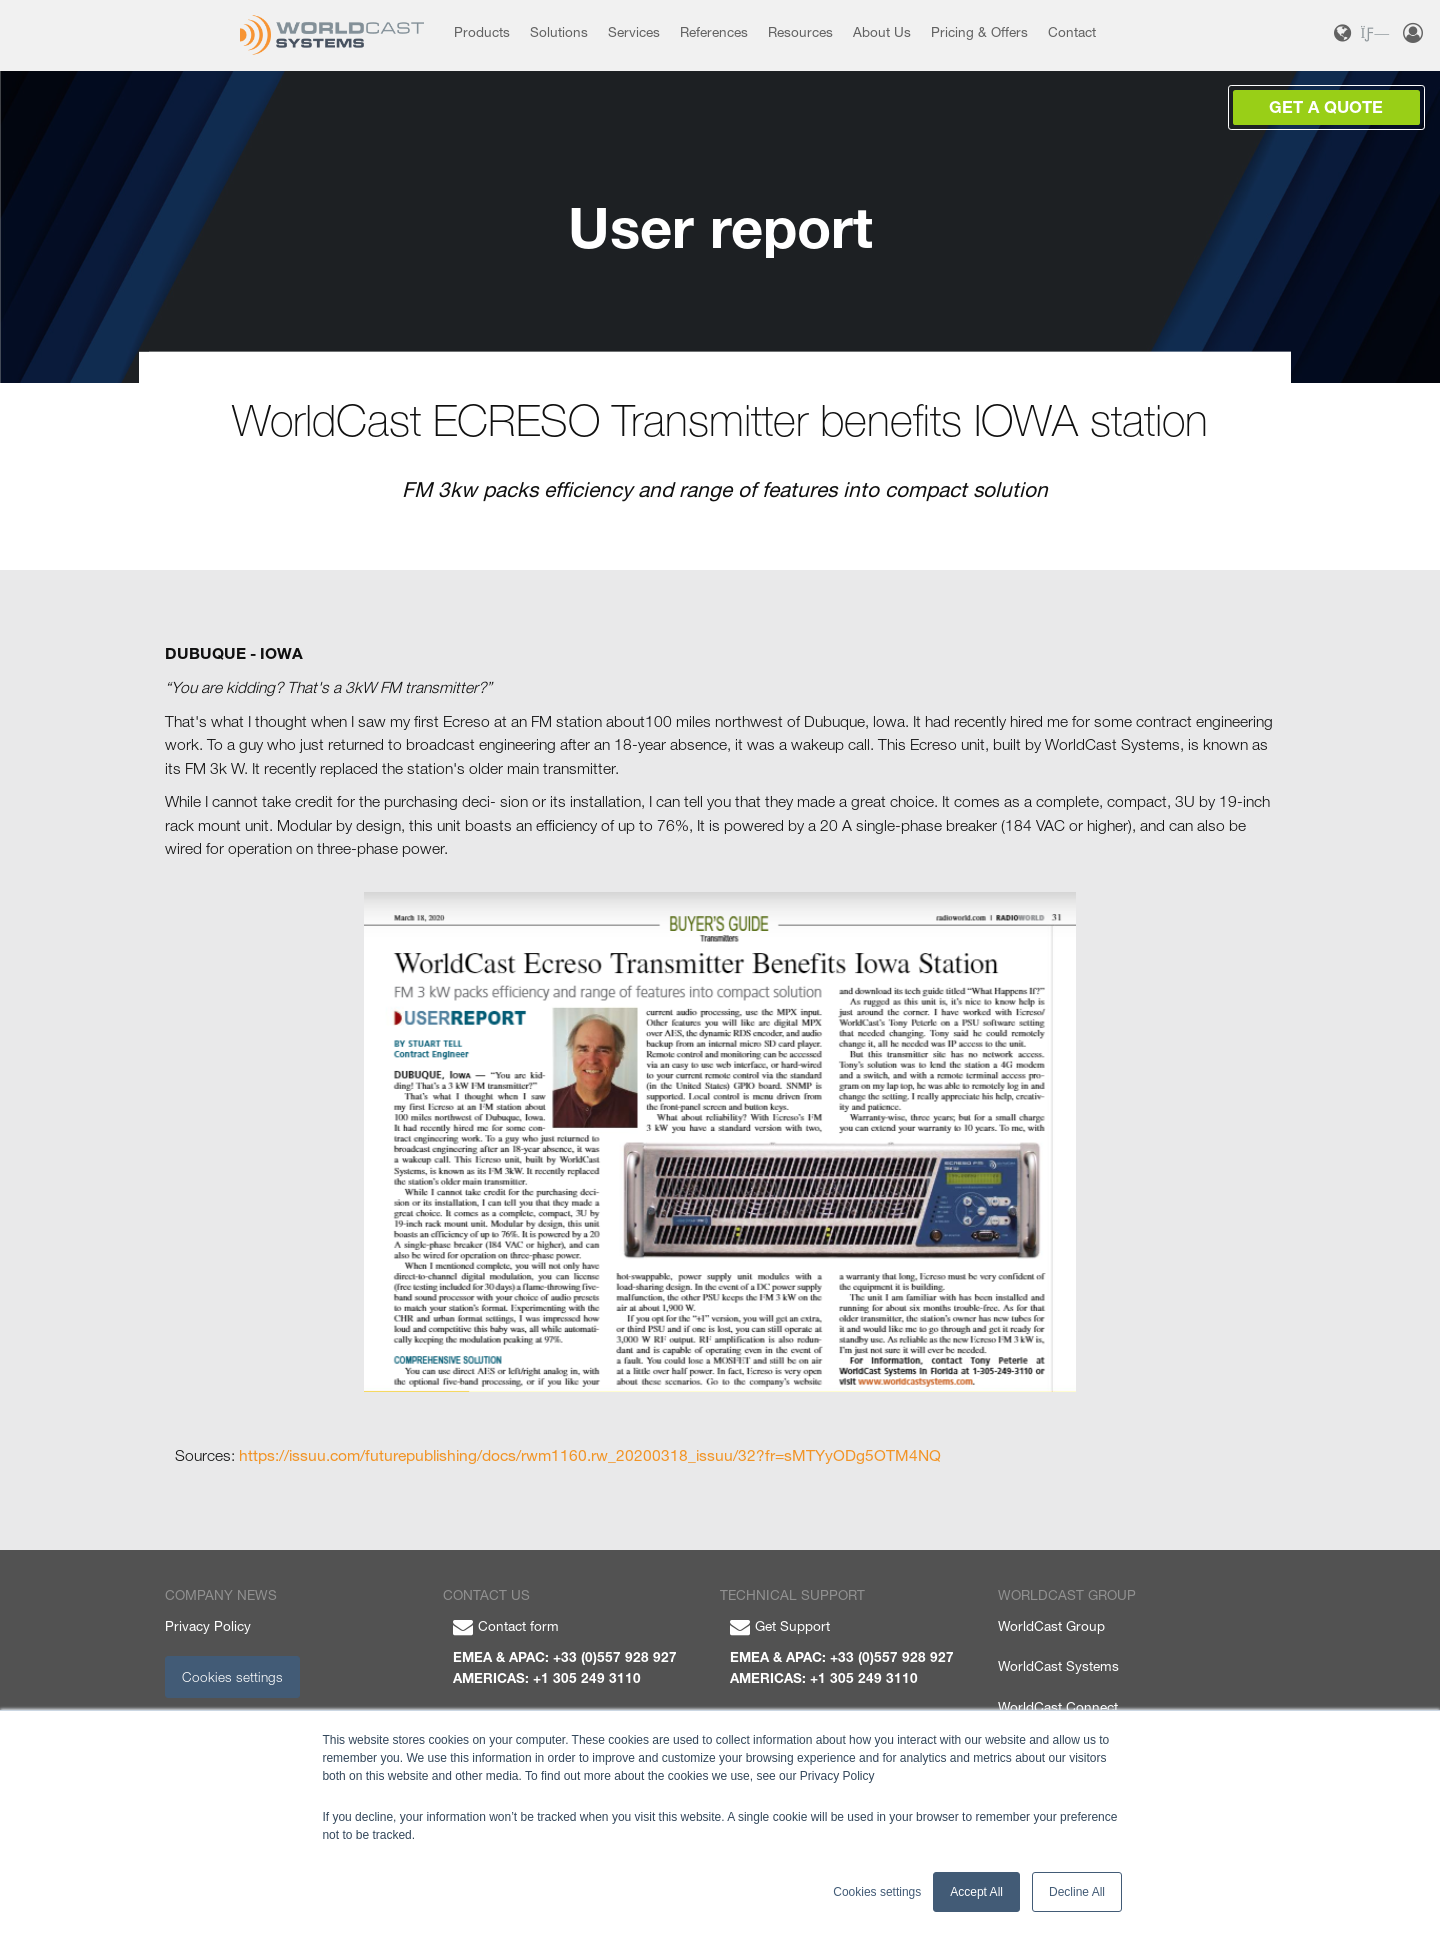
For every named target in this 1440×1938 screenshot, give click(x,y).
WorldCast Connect (1058, 1707)
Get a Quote (1326, 107)
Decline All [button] (1077, 1892)
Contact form (506, 1626)
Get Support (780, 1626)
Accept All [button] (976, 1892)
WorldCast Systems (1058, 1666)
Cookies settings (232, 1677)
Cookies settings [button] (877, 1892)
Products (482, 32)
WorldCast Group (1051, 1626)
